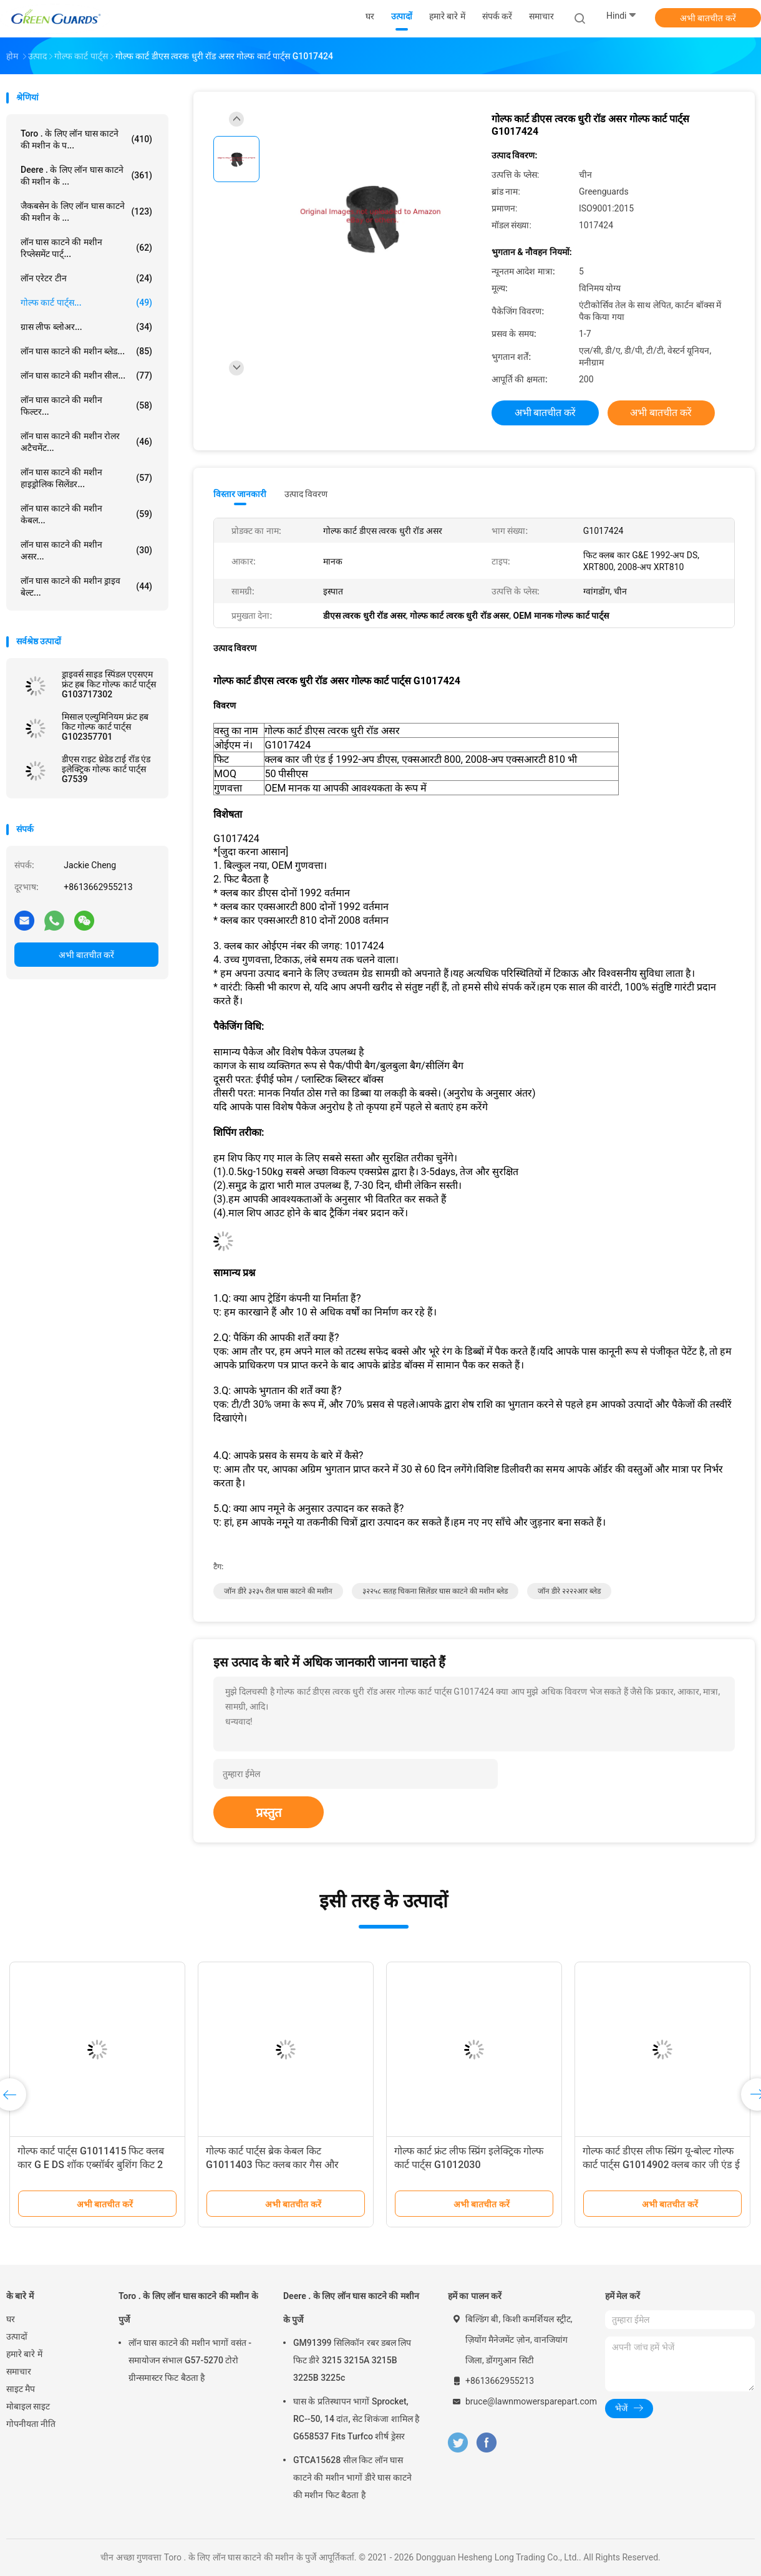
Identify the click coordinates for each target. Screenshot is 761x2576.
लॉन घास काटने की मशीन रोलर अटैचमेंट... (86, 442)
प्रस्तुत (268, 1812)
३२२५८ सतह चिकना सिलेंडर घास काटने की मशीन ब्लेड (435, 1591)
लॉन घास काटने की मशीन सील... (86, 375)
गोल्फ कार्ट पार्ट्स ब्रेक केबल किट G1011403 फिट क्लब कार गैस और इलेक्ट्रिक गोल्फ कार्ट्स (272, 2164)
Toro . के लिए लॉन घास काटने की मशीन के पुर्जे (188, 2308)
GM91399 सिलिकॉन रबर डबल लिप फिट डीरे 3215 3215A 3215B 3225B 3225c (352, 2360)
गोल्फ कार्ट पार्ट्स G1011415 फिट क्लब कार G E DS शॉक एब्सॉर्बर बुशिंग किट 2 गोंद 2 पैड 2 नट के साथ (90, 2164)
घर (10, 2319)
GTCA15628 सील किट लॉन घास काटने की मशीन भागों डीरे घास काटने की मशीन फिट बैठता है (352, 2477)
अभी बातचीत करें (708, 18)
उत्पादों (16, 2336)
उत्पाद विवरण (305, 494)
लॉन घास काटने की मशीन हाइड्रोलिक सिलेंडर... (86, 478)
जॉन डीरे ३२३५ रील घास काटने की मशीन (278, 1591)
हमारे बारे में (24, 2354)
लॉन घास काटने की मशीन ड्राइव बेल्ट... (86, 587)
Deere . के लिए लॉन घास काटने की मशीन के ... (86, 175)
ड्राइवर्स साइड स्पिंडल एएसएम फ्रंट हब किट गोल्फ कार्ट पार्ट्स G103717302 (109, 684)
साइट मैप (20, 2389)
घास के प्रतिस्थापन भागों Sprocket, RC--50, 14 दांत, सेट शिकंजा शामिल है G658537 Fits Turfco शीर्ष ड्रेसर (356, 2418)
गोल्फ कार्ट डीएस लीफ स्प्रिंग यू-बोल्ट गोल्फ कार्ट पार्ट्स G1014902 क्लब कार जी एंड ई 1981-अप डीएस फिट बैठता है (661, 2164)
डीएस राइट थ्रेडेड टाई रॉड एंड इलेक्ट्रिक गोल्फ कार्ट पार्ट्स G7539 (106, 769)
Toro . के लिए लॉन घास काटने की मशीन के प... (86, 139)
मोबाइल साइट (28, 2406)
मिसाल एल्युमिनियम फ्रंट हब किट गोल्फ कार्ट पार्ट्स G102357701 (105, 727)
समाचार (18, 2371)
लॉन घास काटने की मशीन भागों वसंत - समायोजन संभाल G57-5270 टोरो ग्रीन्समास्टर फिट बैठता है (189, 2360)
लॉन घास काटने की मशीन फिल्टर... (86, 406)
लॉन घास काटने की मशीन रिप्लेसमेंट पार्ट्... (86, 248)
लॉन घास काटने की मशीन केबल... (86, 514)
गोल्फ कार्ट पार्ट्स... (86, 302)
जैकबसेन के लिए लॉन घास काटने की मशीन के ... (86, 212)
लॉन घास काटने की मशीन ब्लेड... (86, 351)
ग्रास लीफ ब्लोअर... (86, 327)
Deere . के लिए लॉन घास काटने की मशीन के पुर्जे (351, 2308)
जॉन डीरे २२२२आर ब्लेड (569, 1591)
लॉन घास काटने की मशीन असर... (86, 550)
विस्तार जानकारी (240, 494)
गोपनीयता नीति (31, 2424)
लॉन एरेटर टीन (86, 278)
